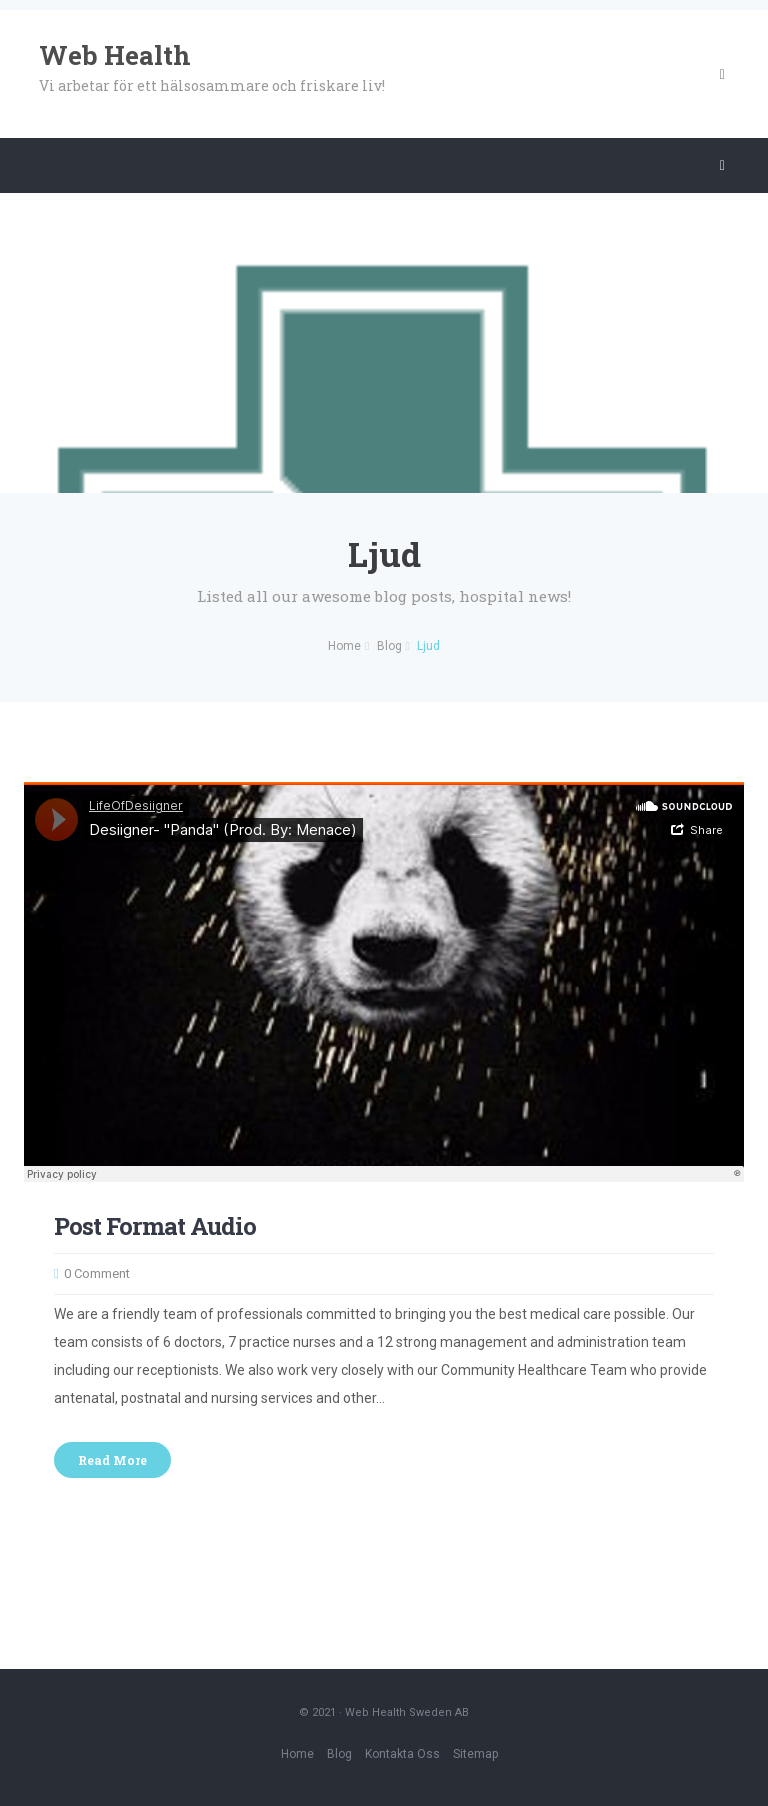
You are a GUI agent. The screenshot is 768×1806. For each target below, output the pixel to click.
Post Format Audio (155, 1226)
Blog (339, 1754)
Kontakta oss (402, 1754)
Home (297, 1754)
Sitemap (475, 1754)
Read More (112, 1460)
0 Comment (97, 1273)
